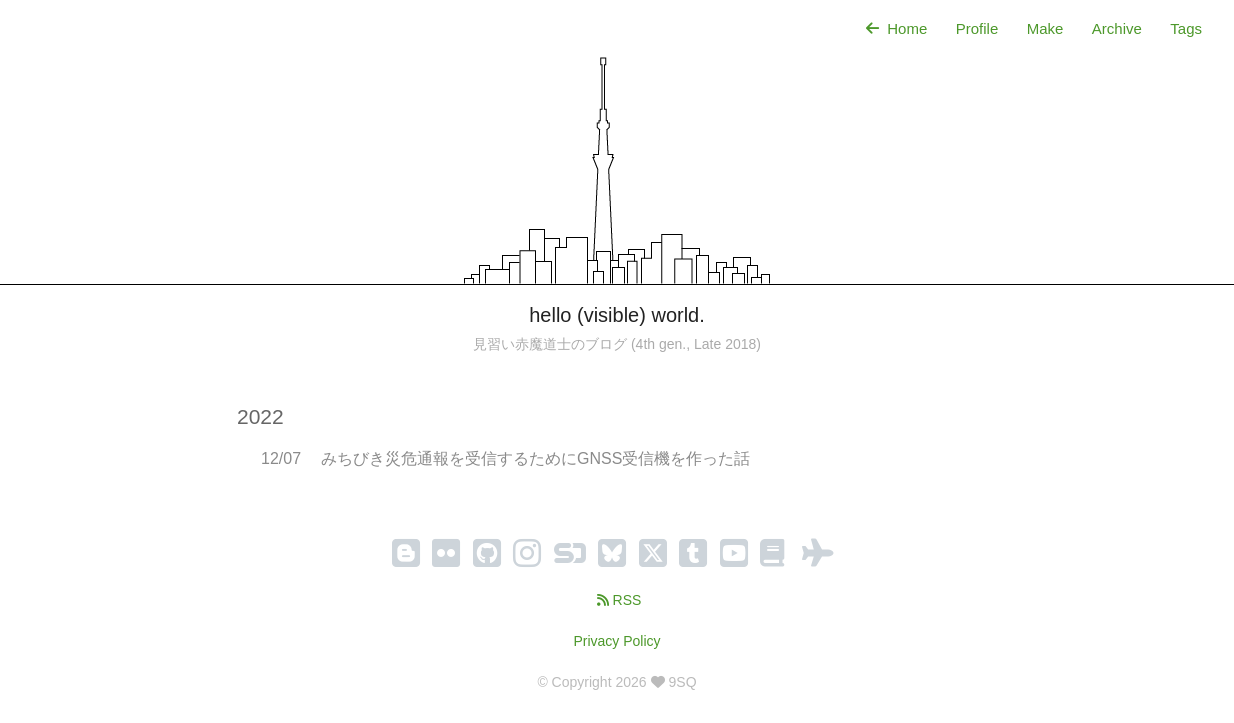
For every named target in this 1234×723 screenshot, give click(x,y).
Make (1045, 28)
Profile (977, 28)
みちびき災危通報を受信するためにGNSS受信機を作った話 (535, 458)
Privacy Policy (616, 641)
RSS (617, 600)
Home (894, 28)
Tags (1186, 28)
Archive (1117, 28)
